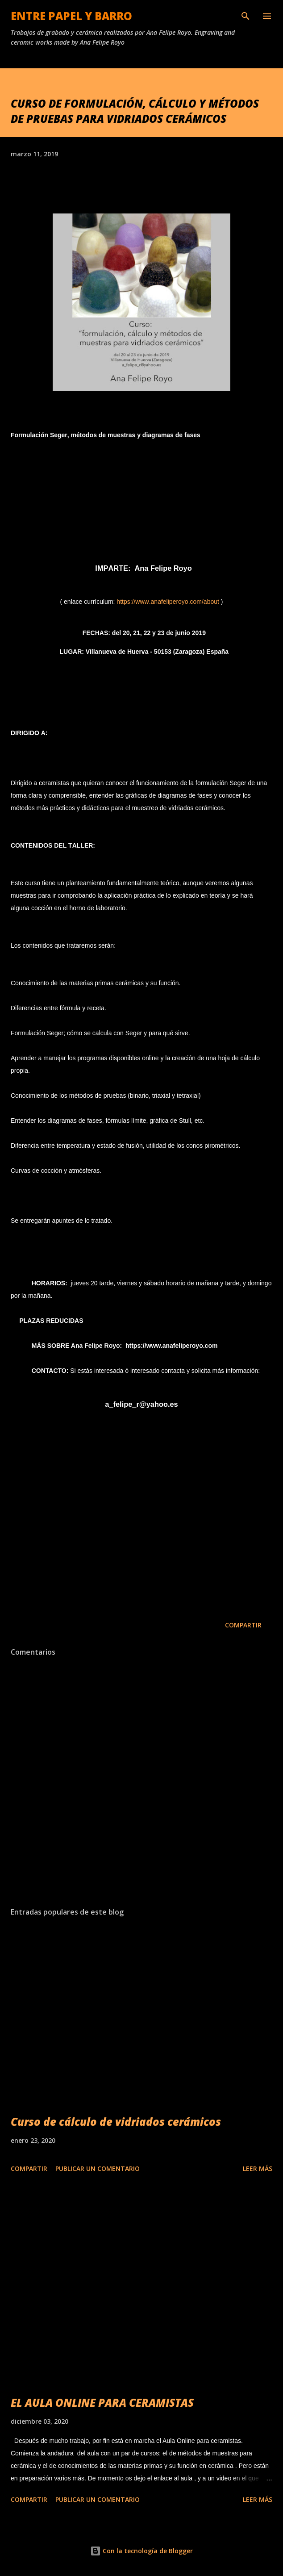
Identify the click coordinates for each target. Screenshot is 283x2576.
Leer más (257, 2168)
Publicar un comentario (97, 2168)
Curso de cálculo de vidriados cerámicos (116, 2121)
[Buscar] (245, 16)
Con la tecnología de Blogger (141, 2551)
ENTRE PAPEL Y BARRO (71, 15)
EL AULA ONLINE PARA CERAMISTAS (102, 2402)
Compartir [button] (243, 1625)
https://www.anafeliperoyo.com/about (168, 601)
